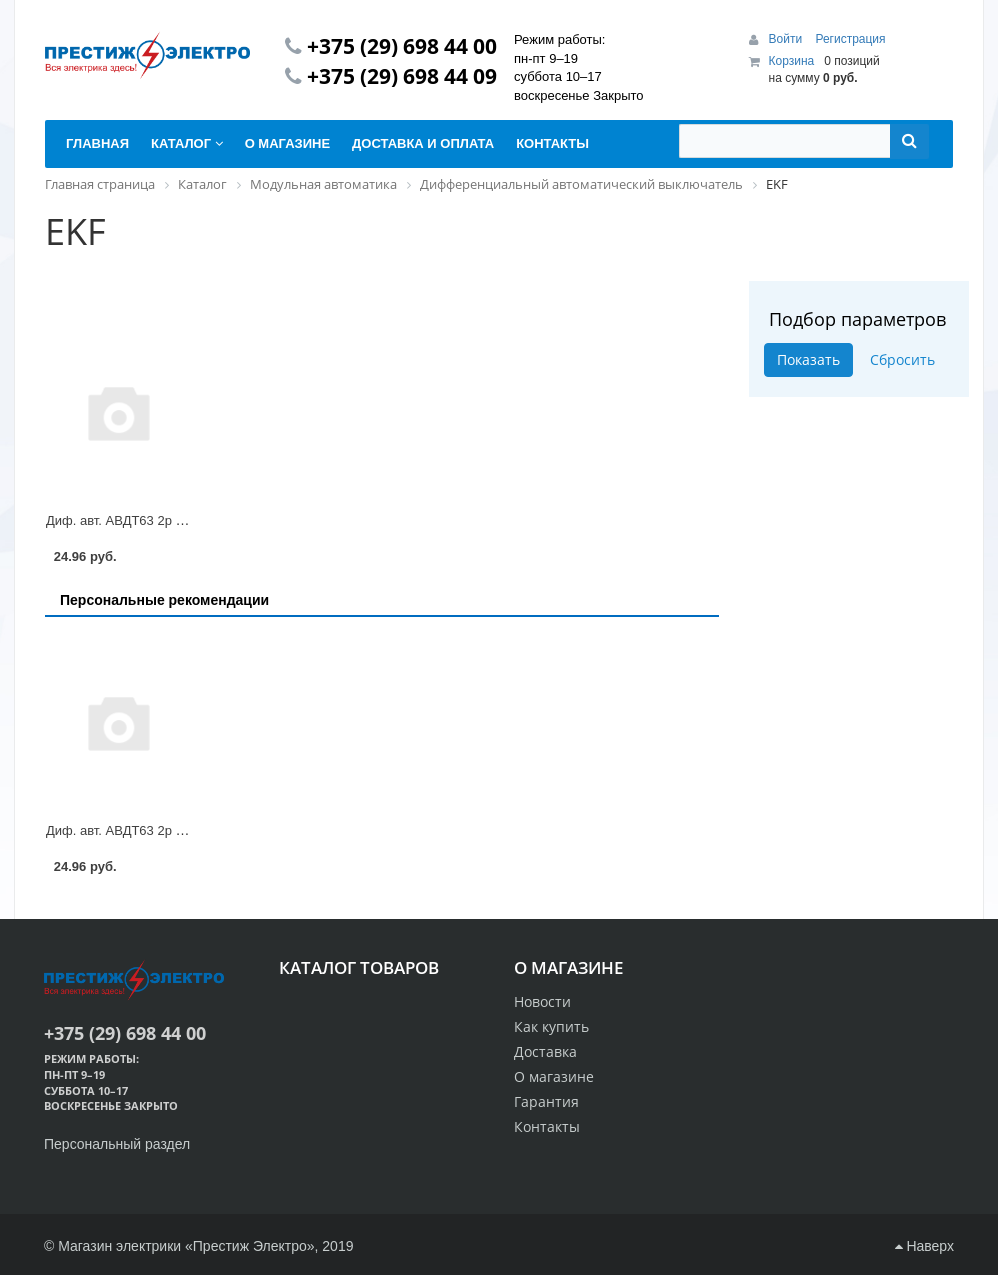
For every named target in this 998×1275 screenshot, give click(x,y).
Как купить (551, 1026)
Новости (542, 1001)
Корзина (792, 61)
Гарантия (546, 1101)
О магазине (554, 1076)
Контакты (547, 1126)
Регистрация (850, 39)
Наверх (924, 1246)
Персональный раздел (117, 1144)
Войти (787, 39)
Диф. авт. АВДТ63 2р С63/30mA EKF (155, 520)
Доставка (545, 1051)
